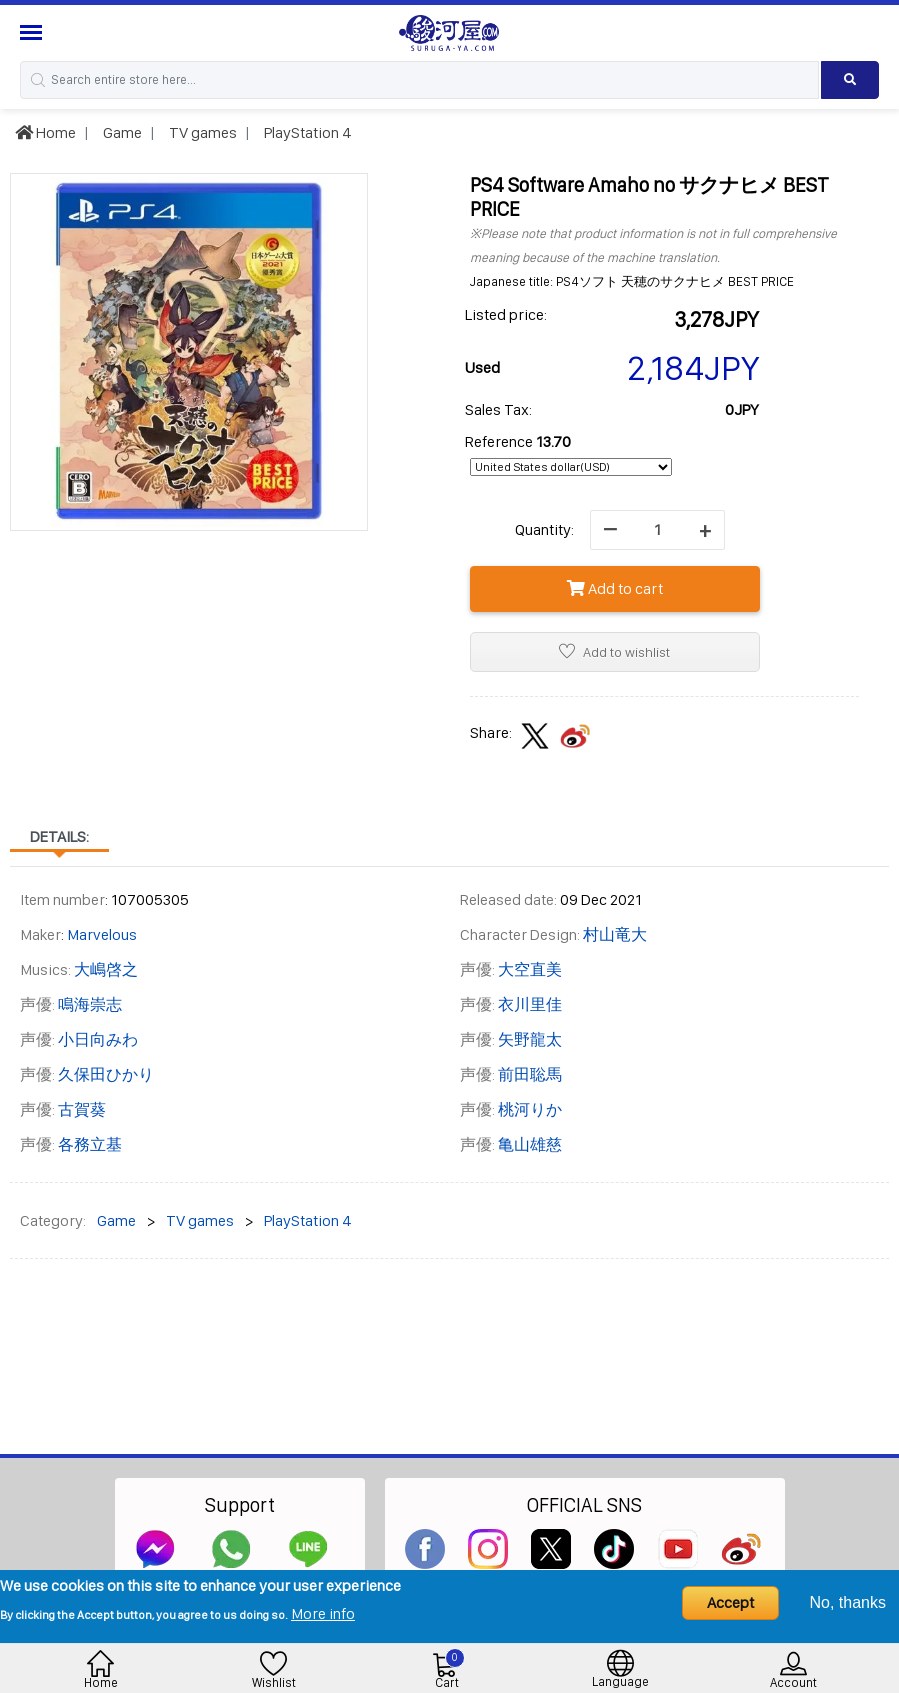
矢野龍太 (530, 1039)
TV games (201, 132)
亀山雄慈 (530, 1144)
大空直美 (530, 969)
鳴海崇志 (90, 1004)
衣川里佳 (530, 1004)
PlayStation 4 (306, 132)
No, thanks (848, 1602)
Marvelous (102, 934)
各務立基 (90, 1144)
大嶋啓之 (106, 969)
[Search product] (850, 80)
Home (45, 132)
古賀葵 (82, 1109)
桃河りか (530, 1109)
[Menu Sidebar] (33, 32)
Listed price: (506, 314)
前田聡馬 (530, 1074)
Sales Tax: (498, 409)
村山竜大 (615, 934)
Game (121, 132)
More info (323, 1613)
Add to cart (615, 588)
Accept (730, 1602)
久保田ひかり (106, 1074)
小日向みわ (98, 1039)
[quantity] (657, 530)
